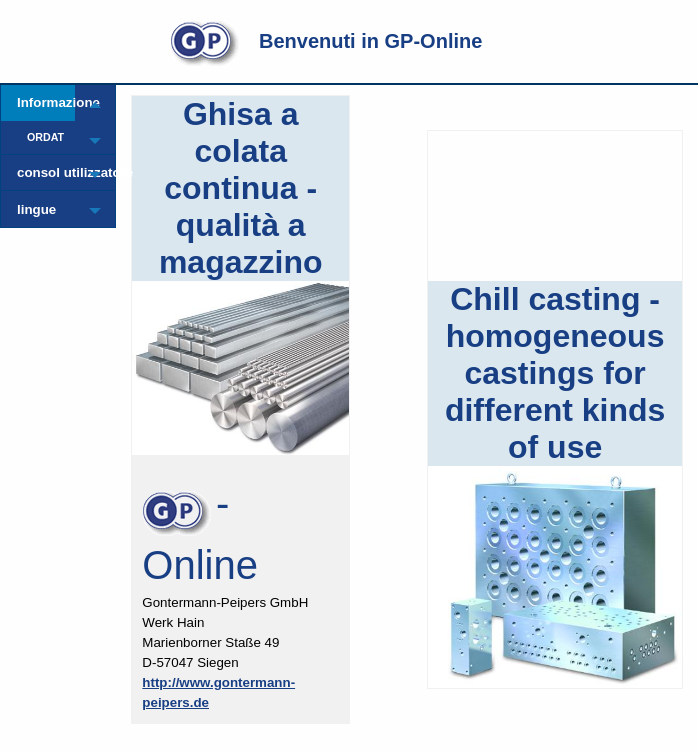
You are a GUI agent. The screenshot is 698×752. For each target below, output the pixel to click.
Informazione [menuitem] (46, 102)
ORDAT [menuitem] (45, 137)
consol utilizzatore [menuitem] (46, 172)
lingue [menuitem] (36, 209)
